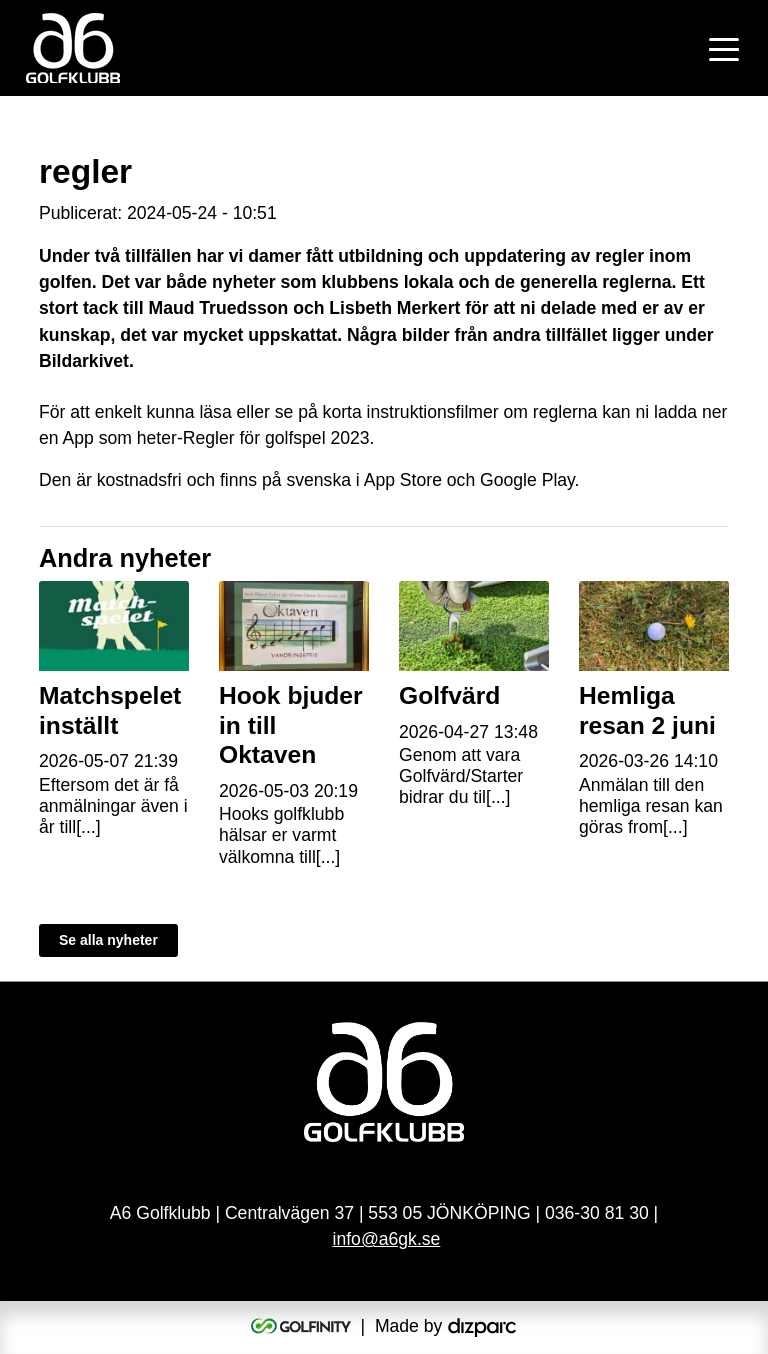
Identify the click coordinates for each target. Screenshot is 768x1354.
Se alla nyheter (108, 940)
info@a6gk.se (387, 1239)
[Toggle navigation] (724, 48)
